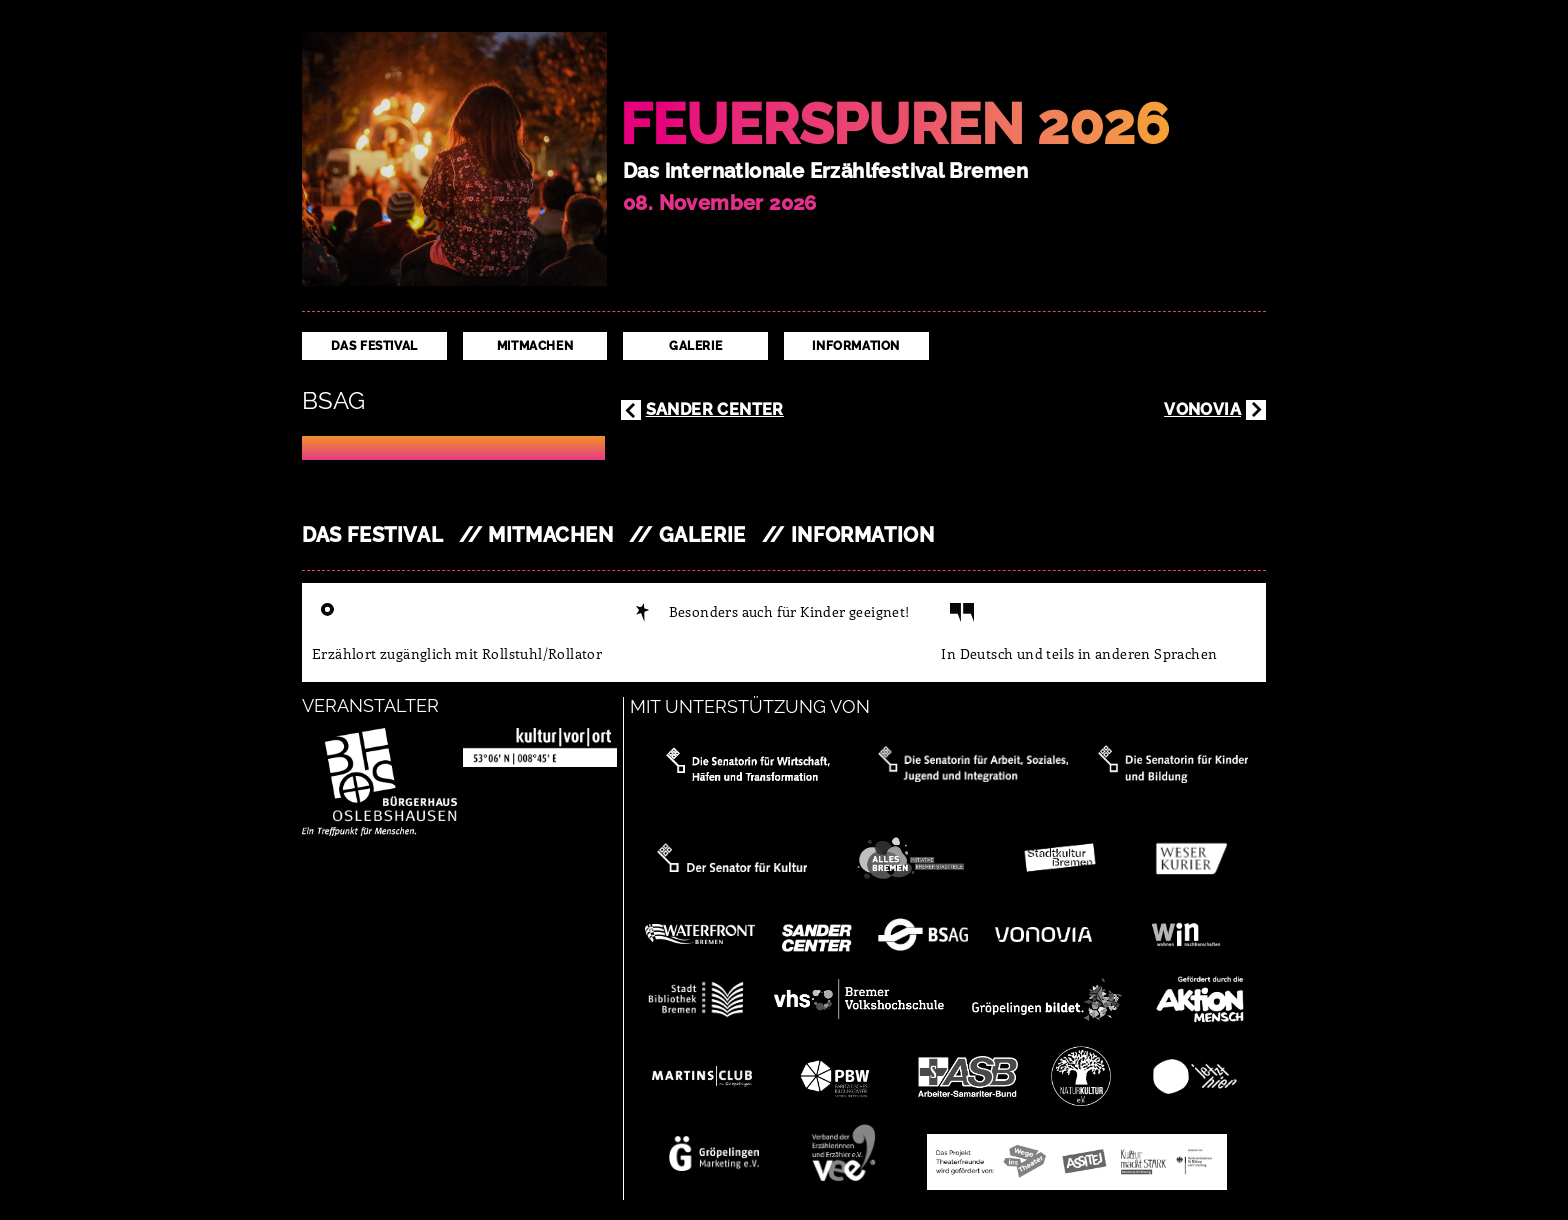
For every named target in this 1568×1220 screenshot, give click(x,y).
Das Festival (374, 346)
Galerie (695, 346)
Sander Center (715, 409)
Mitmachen (535, 346)
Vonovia (1202, 409)
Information (856, 346)
